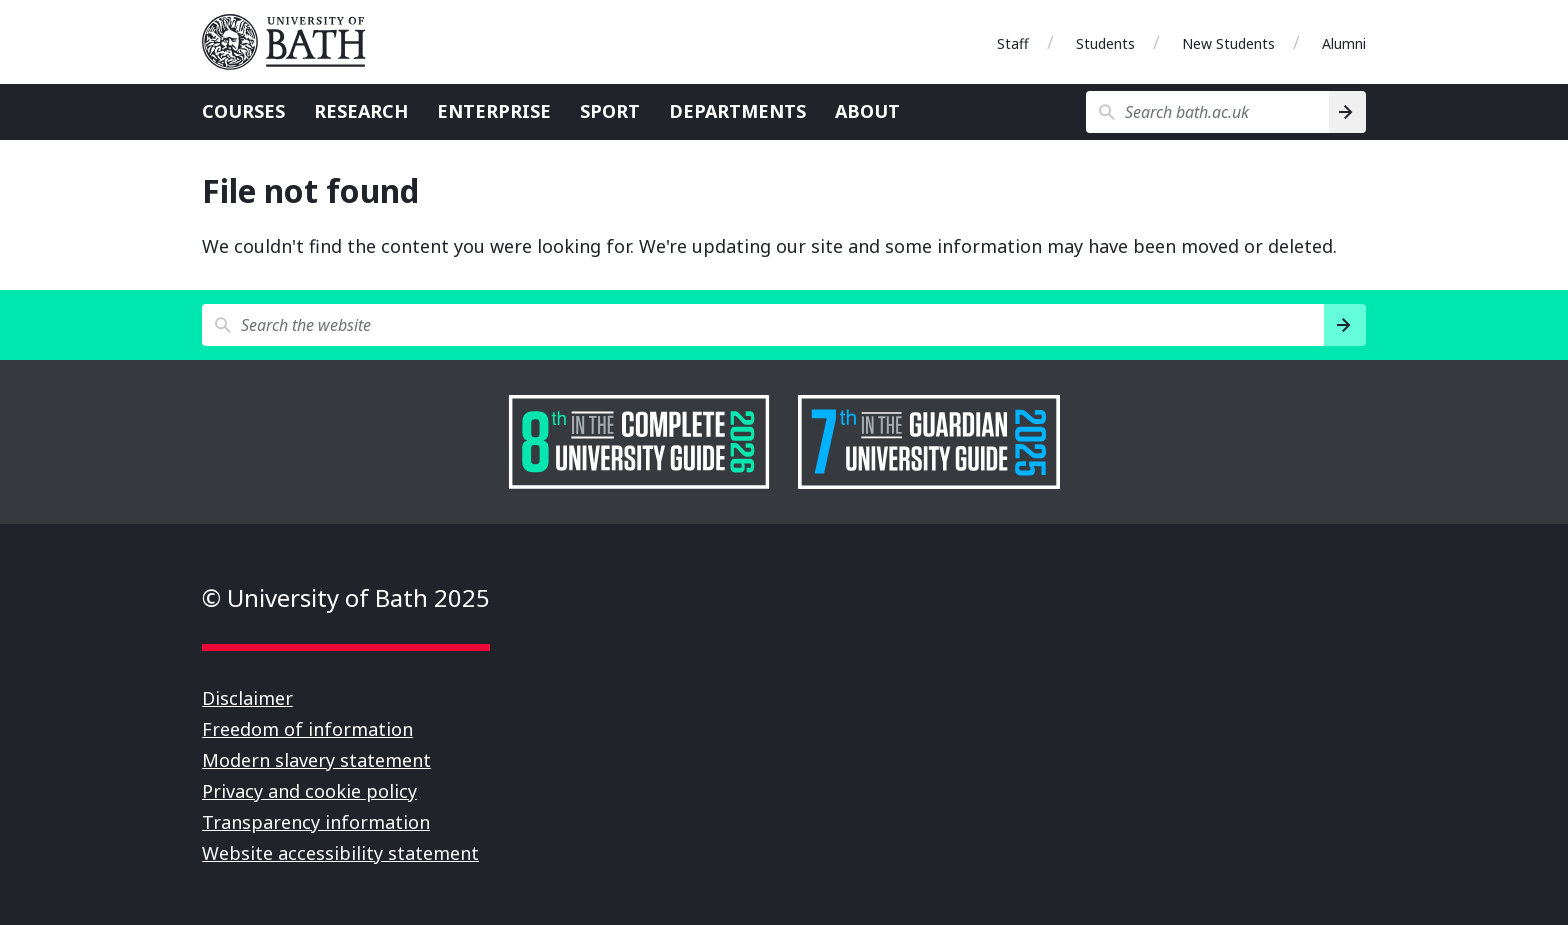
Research (361, 111)
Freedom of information (307, 729)
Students (1105, 43)
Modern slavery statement (316, 760)
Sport (610, 111)
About (867, 111)
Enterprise (494, 111)
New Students (1228, 43)
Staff (1013, 43)
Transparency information (316, 822)
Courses (243, 111)
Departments (737, 111)
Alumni (1344, 43)
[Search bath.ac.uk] (1207, 112)
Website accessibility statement (340, 853)
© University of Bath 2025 (346, 597)
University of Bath (292, 42)
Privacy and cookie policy (309, 791)
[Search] (1347, 112)
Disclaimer (247, 698)
